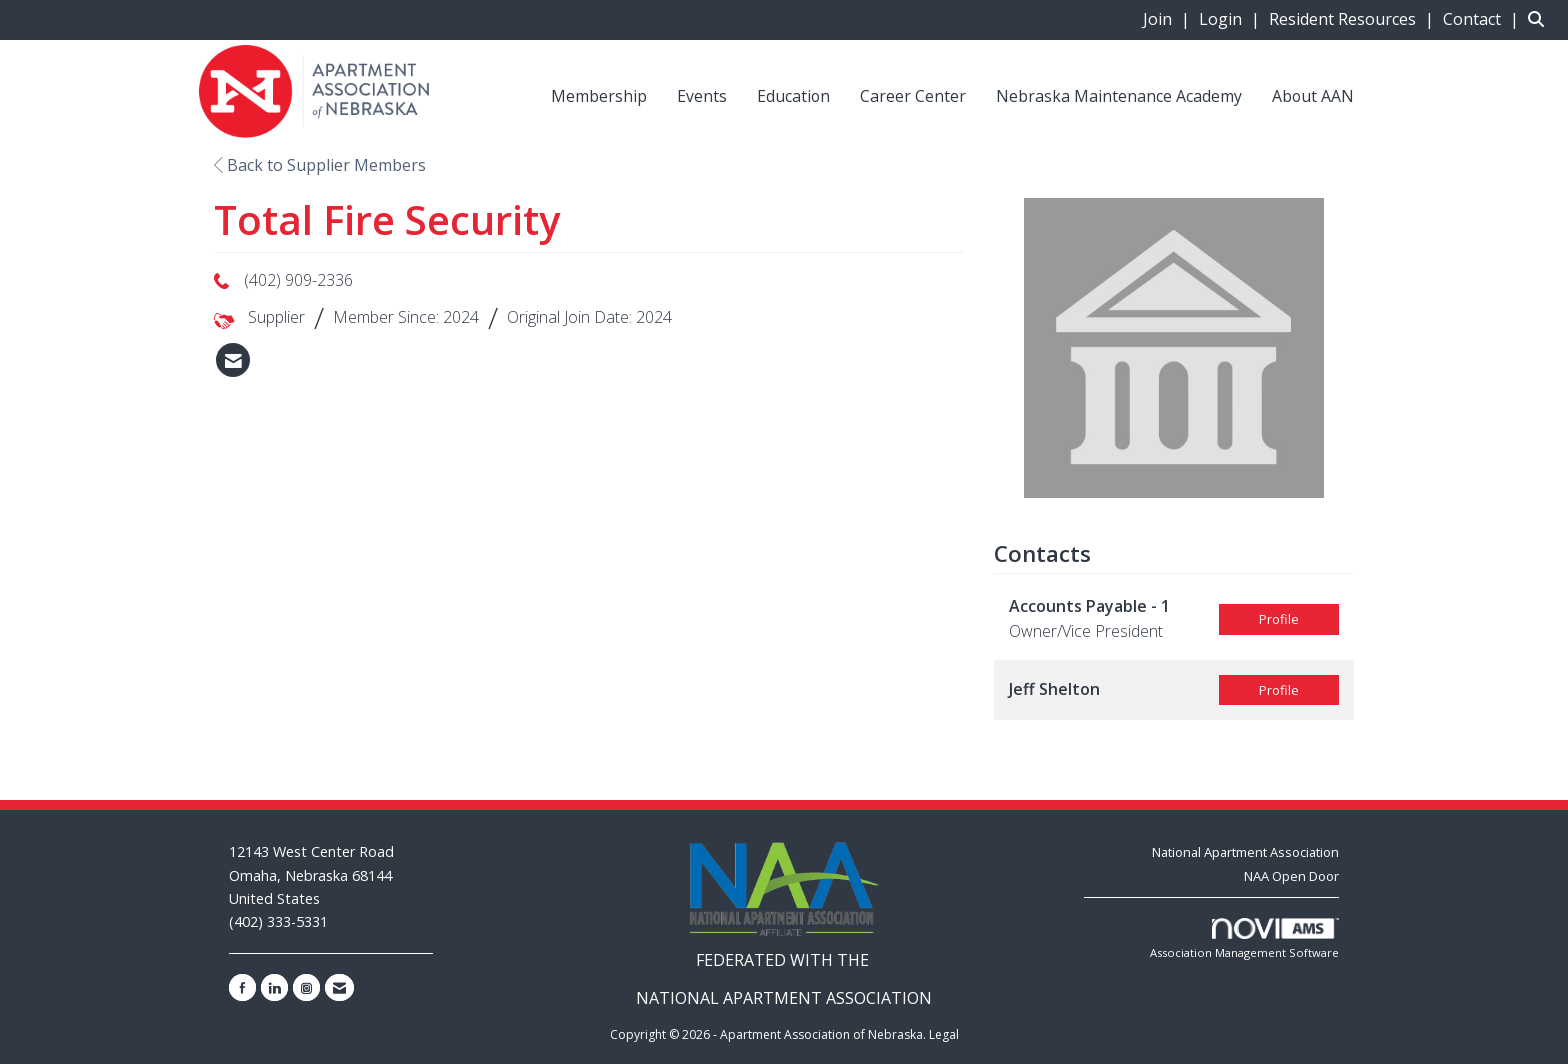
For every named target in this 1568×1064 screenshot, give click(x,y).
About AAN (1313, 96)
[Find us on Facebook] (242, 987)
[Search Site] (1540, 19)
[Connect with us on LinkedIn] (274, 987)
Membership (599, 96)
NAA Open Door (1291, 876)
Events (702, 96)
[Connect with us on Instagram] (306, 987)
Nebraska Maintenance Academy (1119, 96)
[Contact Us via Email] (339, 987)
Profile (1279, 619)
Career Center (913, 96)
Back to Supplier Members (320, 165)
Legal (944, 1034)
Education (793, 96)
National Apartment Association (1245, 852)
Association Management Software (1244, 939)
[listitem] (1169, 19)
